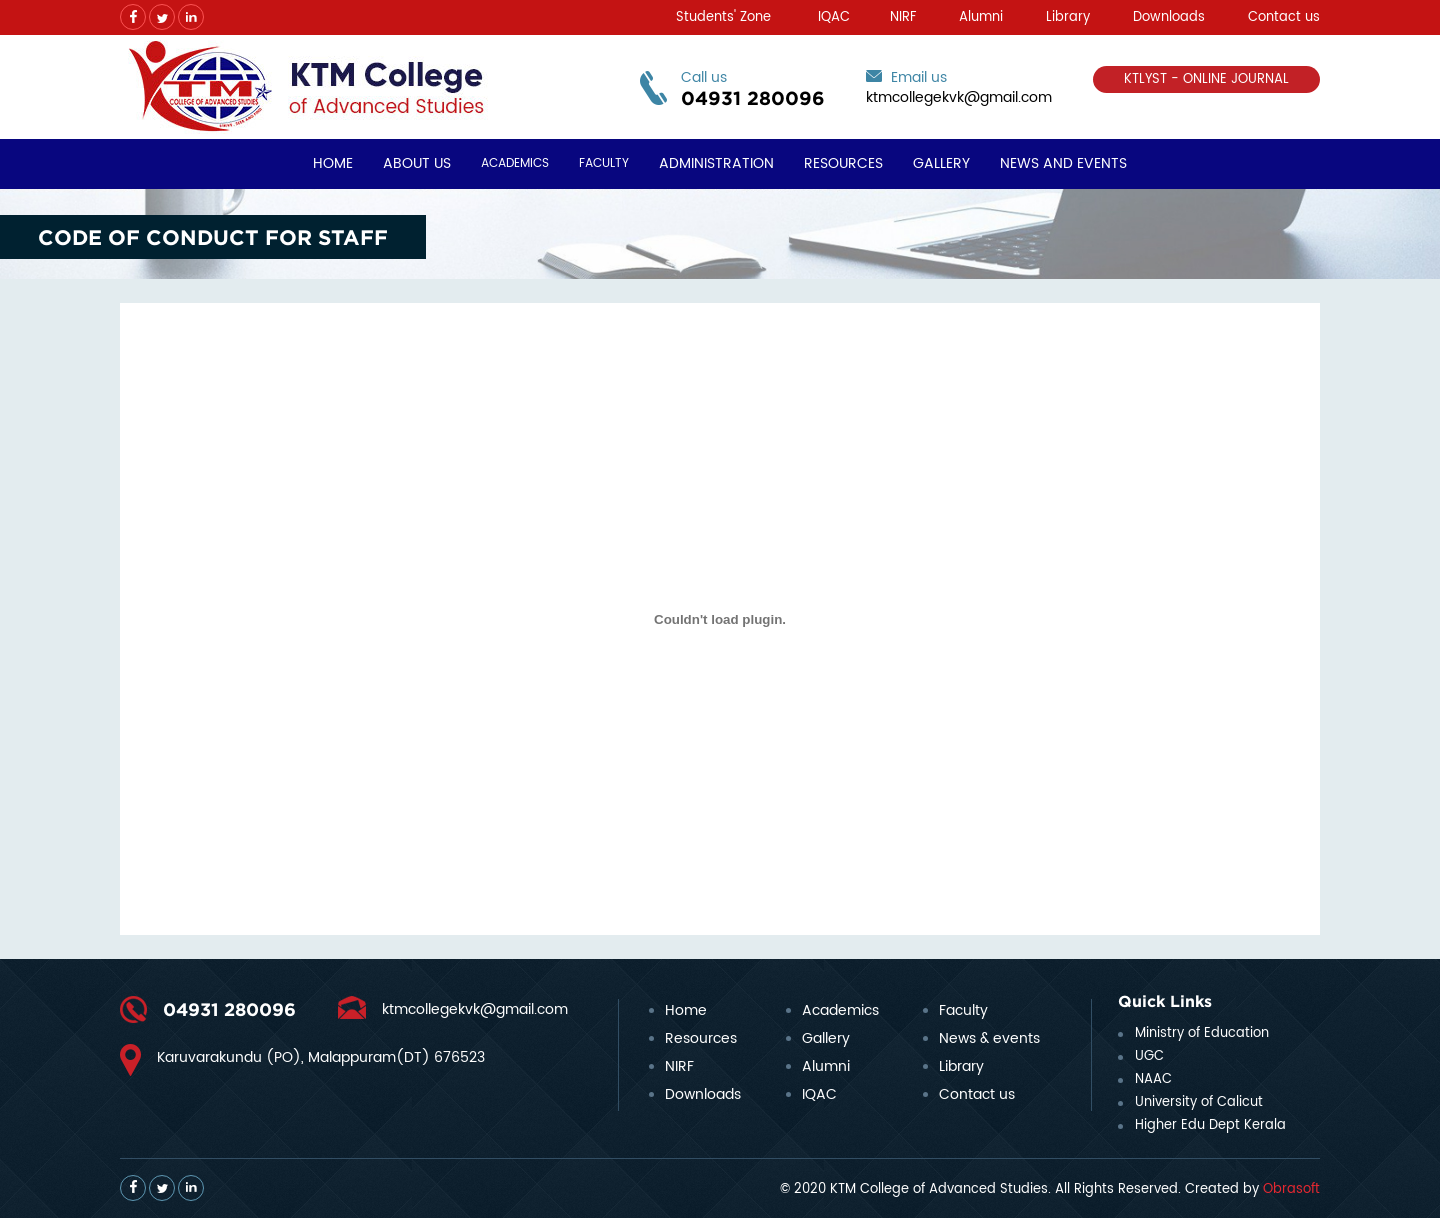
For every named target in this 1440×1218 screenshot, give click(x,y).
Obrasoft (1291, 1189)
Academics (515, 163)
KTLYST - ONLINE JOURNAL (1206, 79)
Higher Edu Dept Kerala (1210, 1125)
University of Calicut (1199, 1102)
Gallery (941, 163)
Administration (716, 163)
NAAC (1153, 1079)
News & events (989, 1038)
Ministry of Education (1202, 1033)
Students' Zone (723, 17)
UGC (1149, 1056)
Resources (843, 163)
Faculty (604, 163)
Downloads (1169, 17)
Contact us (1284, 17)
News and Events (1063, 163)
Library (1068, 17)
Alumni (981, 17)
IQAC (834, 17)
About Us (417, 163)
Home (333, 163)
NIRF (903, 17)
